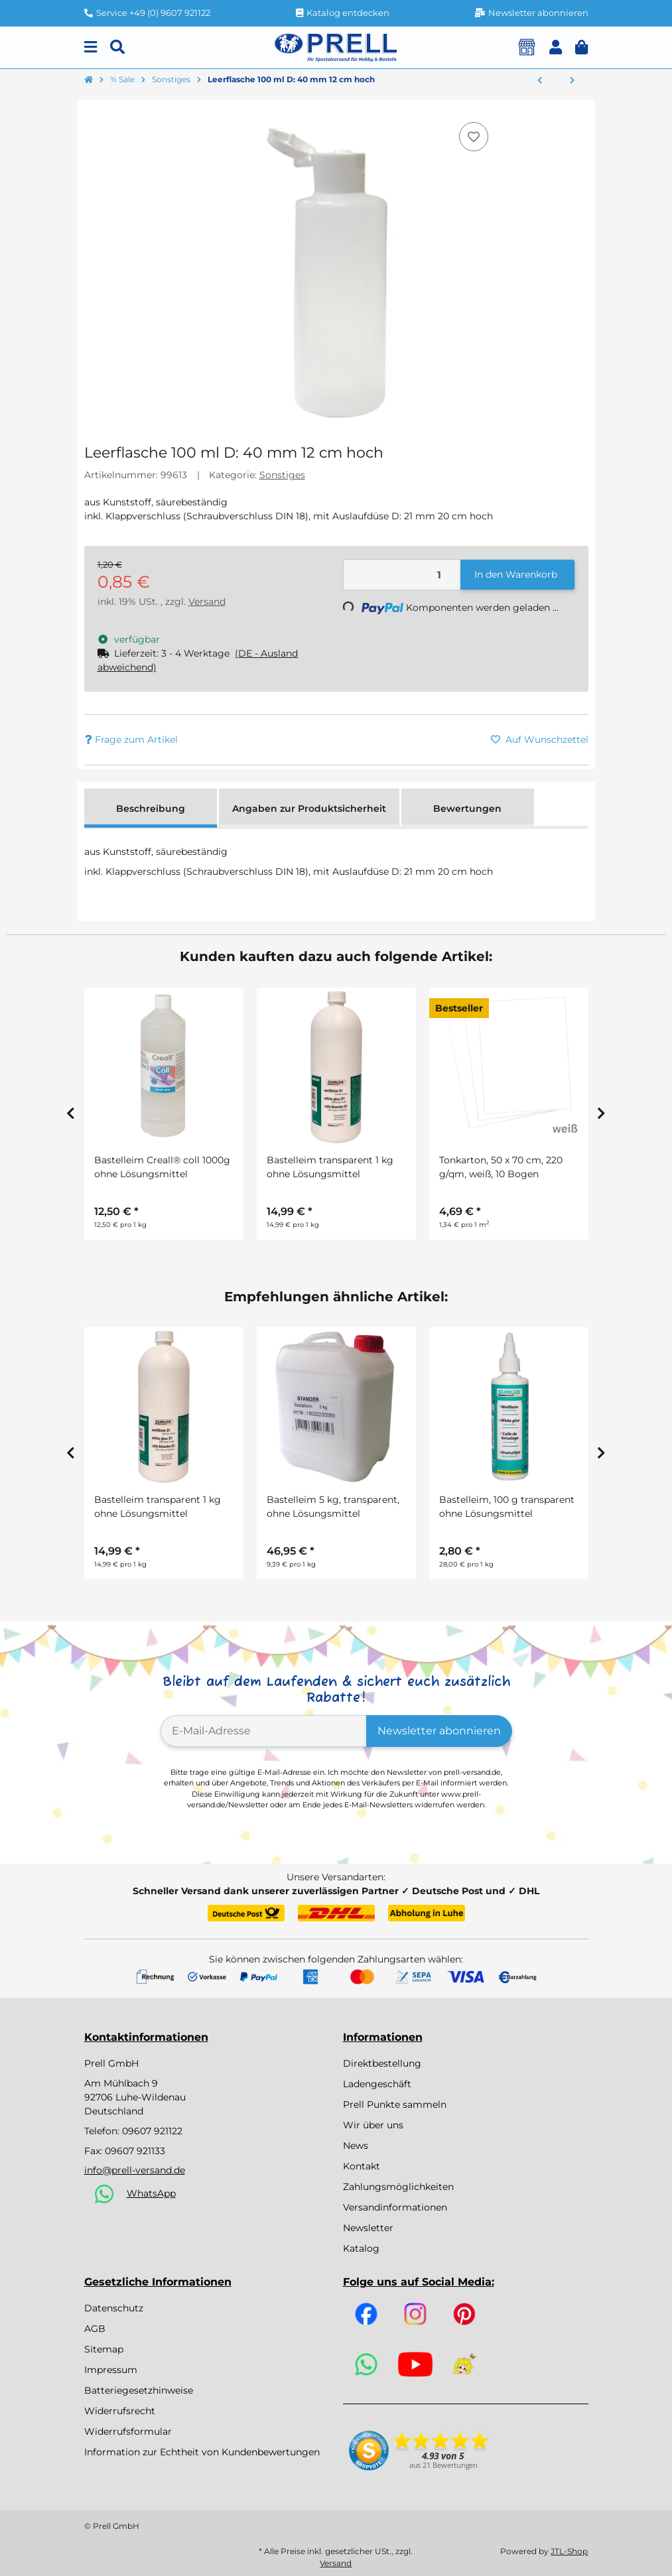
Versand (207, 602)
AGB (94, 2329)
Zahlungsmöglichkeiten (398, 2187)
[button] (555, 47)
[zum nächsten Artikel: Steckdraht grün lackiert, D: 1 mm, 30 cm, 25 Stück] (572, 81)
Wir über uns (373, 2125)
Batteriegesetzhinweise (138, 2390)
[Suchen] (117, 47)
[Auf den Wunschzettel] (473, 136)
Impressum (110, 2370)
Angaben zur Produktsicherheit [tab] (309, 808)
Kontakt (361, 2166)
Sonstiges (282, 475)
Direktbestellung (382, 2063)
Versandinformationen (395, 2207)
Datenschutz (113, 2308)
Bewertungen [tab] (467, 808)
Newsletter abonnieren (439, 1730)
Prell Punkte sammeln (394, 2104)
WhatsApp (151, 2193)
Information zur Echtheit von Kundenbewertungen (202, 2452)
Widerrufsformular (128, 2431)
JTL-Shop (569, 2551)
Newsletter (368, 2228)
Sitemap (103, 2349)
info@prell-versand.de (134, 2170)
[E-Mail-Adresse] (264, 1731)
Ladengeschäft (377, 2084)
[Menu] (90, 47)
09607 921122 (152, 2131)
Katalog (361, 2248)
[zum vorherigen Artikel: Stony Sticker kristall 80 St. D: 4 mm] (539, 81)
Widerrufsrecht (119, 2411)
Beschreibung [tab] (150, 808)
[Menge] (402, 575)
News (355, 2146)
